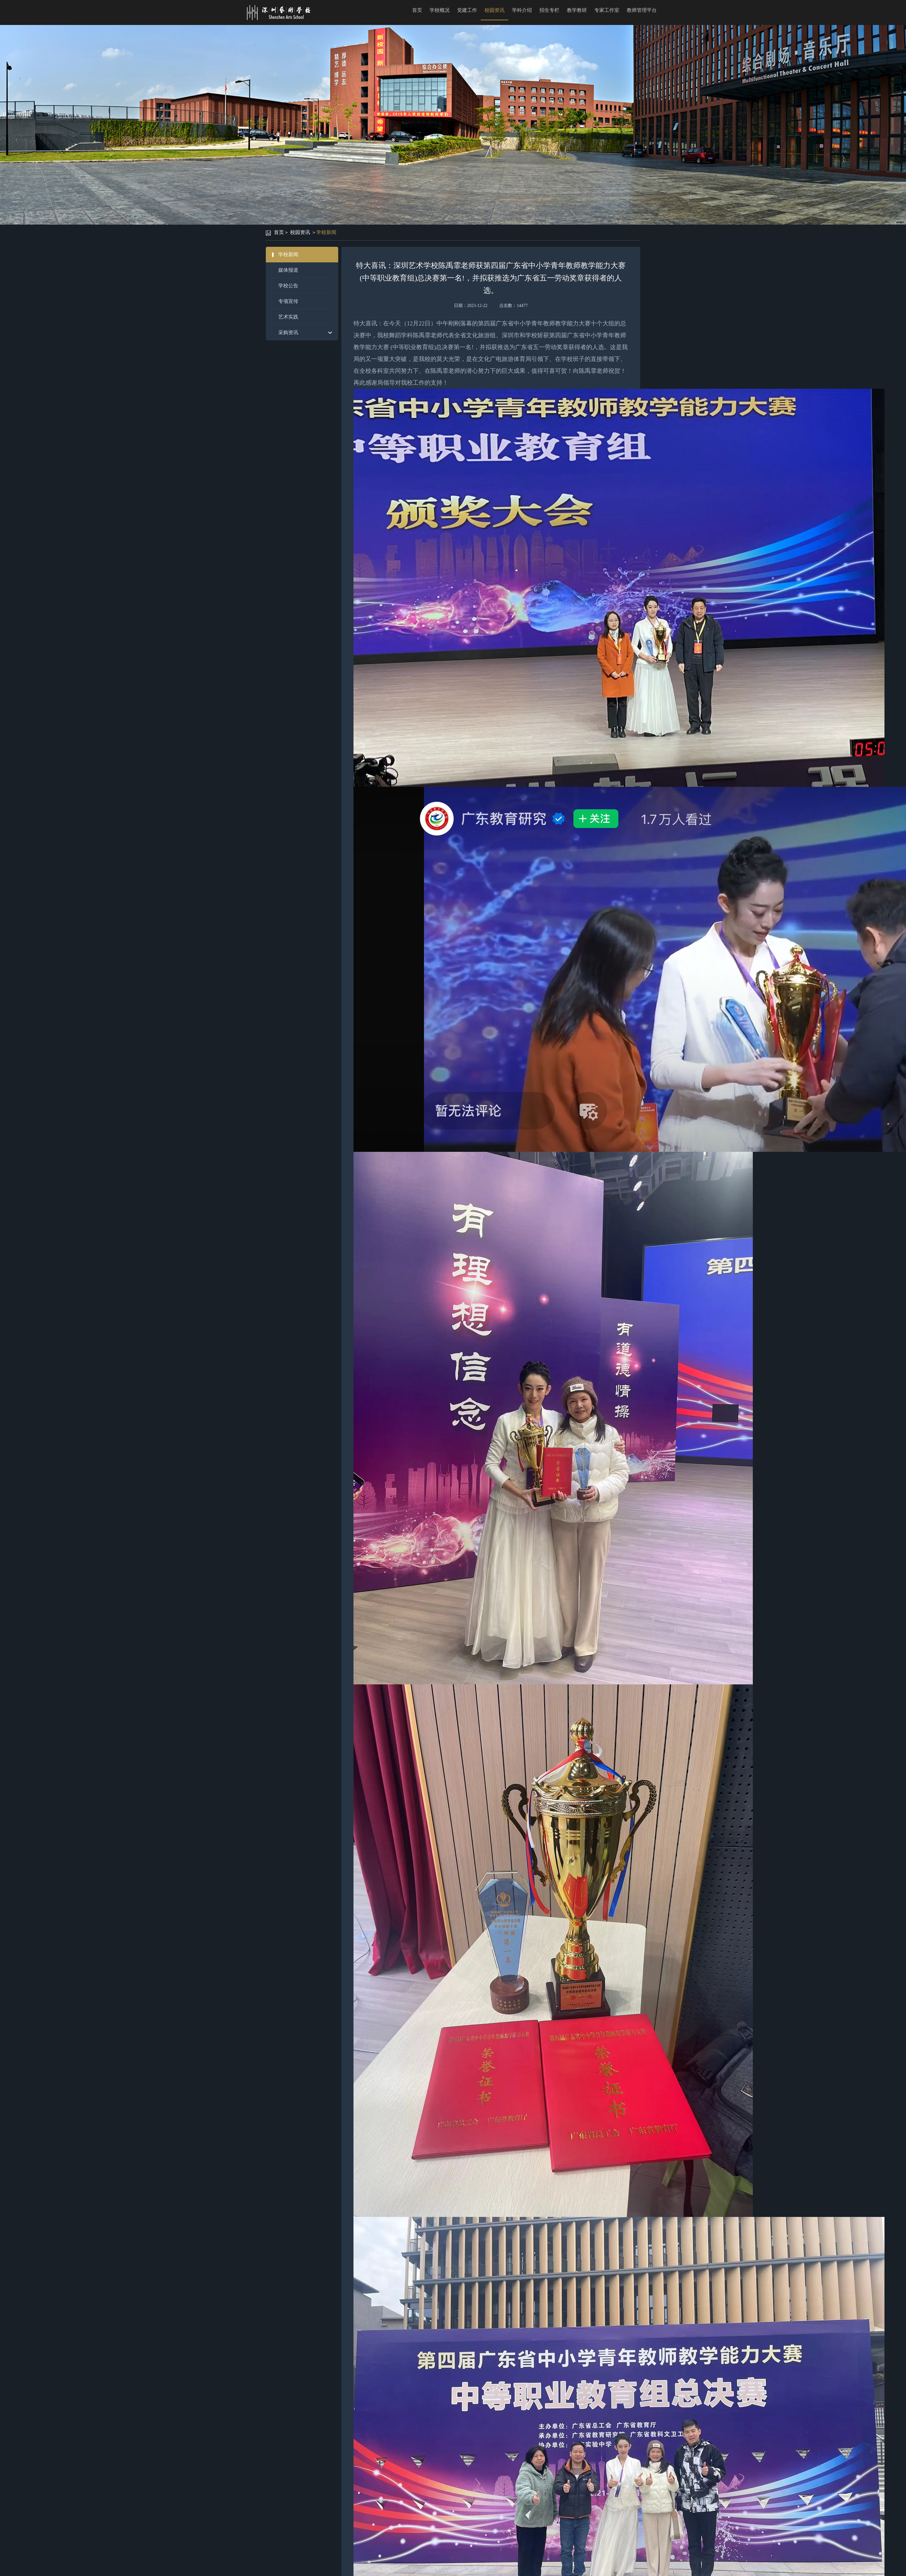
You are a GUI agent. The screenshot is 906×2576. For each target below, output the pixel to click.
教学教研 (577, 10)
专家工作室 (606, 10)
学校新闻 (326, 232)
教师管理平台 (642, 10)
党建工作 (467, 10)
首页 (417, 10)
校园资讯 (494, 10)
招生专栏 (549, 10)
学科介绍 (522, 10)
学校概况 (440, 10)
